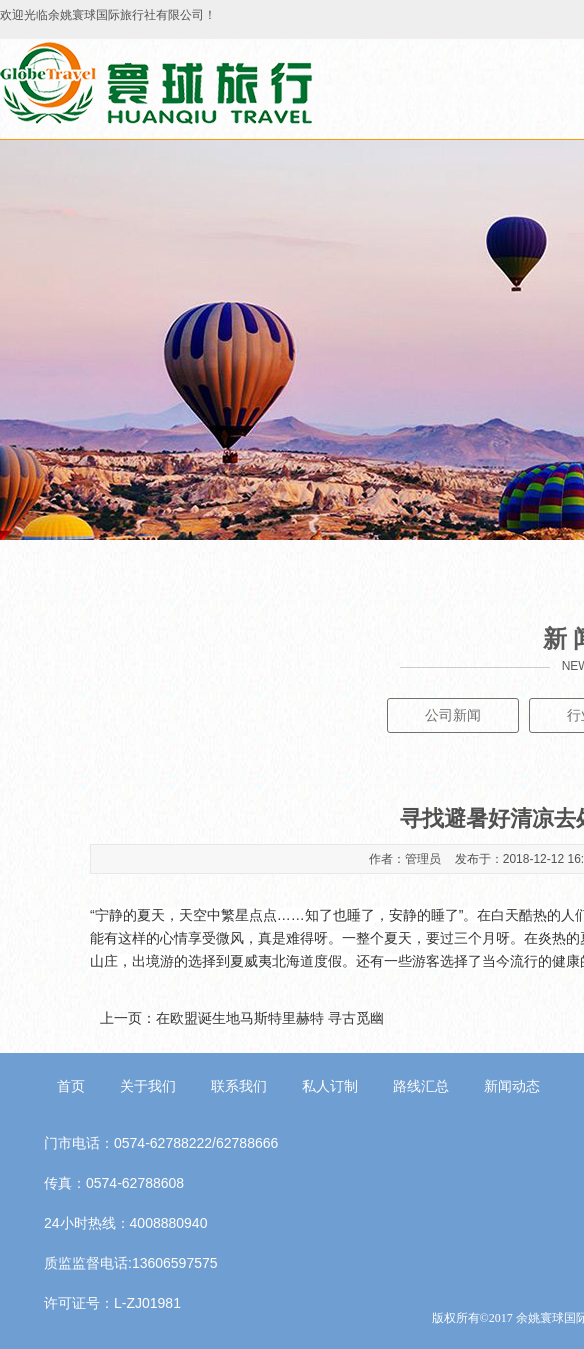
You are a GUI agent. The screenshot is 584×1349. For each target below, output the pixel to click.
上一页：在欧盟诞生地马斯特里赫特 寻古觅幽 (242, 1018)
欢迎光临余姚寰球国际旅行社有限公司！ (108, 15)
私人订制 (330, 1086)
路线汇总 (421, 1086)
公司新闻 (453, 715)
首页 (71, 1086)
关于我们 (148, 1086)
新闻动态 (512, 1086)
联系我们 (239, 1086)
